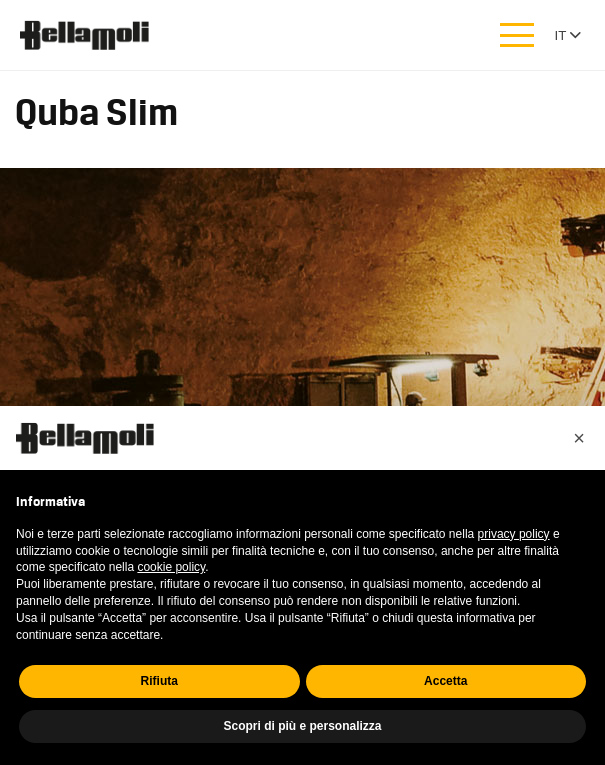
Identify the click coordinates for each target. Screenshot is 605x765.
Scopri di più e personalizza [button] (302, 726)
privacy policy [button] (514, 534)
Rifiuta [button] (159, 681)
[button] (579, 438)
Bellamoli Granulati (95, 35)
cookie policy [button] (171, 567)
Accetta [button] (445, 681)
